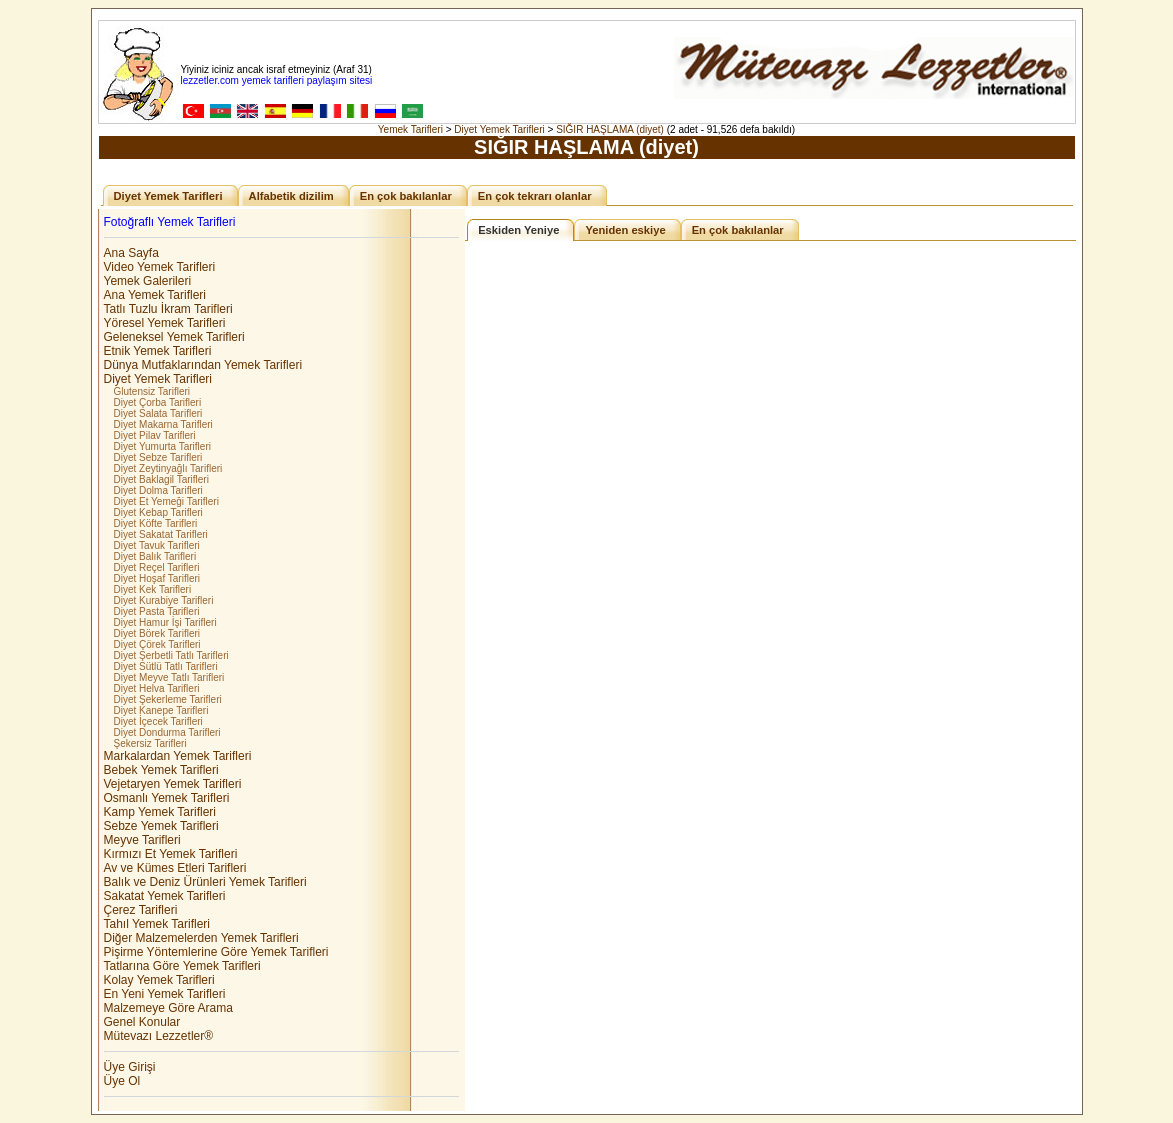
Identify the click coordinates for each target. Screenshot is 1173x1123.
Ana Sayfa (131, 253)
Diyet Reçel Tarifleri (157, 567)
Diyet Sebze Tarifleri (158, 457)
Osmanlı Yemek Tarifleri (167, 798)
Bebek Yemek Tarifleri (161, 770)
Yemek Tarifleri (410, 129)
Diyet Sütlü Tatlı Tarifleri (166, 666)
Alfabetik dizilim (291, 196)
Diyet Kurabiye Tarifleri (164, 600)
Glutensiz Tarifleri (152, 391)
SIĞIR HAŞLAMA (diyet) (610, 129)
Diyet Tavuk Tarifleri (157, 545)
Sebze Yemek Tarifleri (161, 826)
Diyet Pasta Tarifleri (157, 611)
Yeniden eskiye (625, 230)
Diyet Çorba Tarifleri (158, 402)
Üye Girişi (130, 1067)
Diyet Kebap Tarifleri (158, 512)
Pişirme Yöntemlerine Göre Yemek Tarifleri (216, 952)
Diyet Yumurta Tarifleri (162, 446)
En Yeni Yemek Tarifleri (165, 994)
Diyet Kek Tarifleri (153, 589)
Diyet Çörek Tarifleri (157, 644)
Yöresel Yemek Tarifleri (165, 323)
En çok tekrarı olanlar (535, 196)
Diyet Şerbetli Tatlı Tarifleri (171, 655)
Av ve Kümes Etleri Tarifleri (175, 868)
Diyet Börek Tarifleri (157, 633)
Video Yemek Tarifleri (160, 267)
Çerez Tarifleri (141, 910)
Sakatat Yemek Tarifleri (165, 896)
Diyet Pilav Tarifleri (155, 435)
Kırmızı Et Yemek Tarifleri (171, 854)
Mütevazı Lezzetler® (159, 1036)
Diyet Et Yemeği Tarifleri (166, 501)
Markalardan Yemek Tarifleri (178, 756)
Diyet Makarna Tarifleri (163, 424)
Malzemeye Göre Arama (168, 1008)
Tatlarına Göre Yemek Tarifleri (182, 966)
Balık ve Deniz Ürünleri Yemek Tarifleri (205, 882)
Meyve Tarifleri (142, 840)
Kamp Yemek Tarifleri (160, 812)
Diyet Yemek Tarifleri (499, 129)
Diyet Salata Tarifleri (158, 413)
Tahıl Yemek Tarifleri (157, 924)
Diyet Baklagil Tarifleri (161, 479)
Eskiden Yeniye (518, 230)
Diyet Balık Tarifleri (155, 556)
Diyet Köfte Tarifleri (156, 523)
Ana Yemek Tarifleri (155, 295)
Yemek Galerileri (148, 281)
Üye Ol (122, 1081)
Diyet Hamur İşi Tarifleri (165, 622)
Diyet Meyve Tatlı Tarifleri (169, 677)
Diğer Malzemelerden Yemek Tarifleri (201, 938)
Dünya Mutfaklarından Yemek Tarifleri (203, 365)
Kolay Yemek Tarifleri (159, 980)
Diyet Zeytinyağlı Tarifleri (168, 468)
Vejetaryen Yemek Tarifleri (173, 784)
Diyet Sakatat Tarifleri (161, 534)
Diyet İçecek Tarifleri (158, 721)
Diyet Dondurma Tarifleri (167, 732)
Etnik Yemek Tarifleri (158, 351)
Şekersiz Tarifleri (150, 743)
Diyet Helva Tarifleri (157, 688)
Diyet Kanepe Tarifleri (161, 710)
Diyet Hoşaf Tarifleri (157, 578)
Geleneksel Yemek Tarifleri (174, 337)
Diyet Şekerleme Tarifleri (168, 699)
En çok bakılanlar (406, 196)
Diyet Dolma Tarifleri (158, 490)
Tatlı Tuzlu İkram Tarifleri (168, 309)
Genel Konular (142, 1022)
